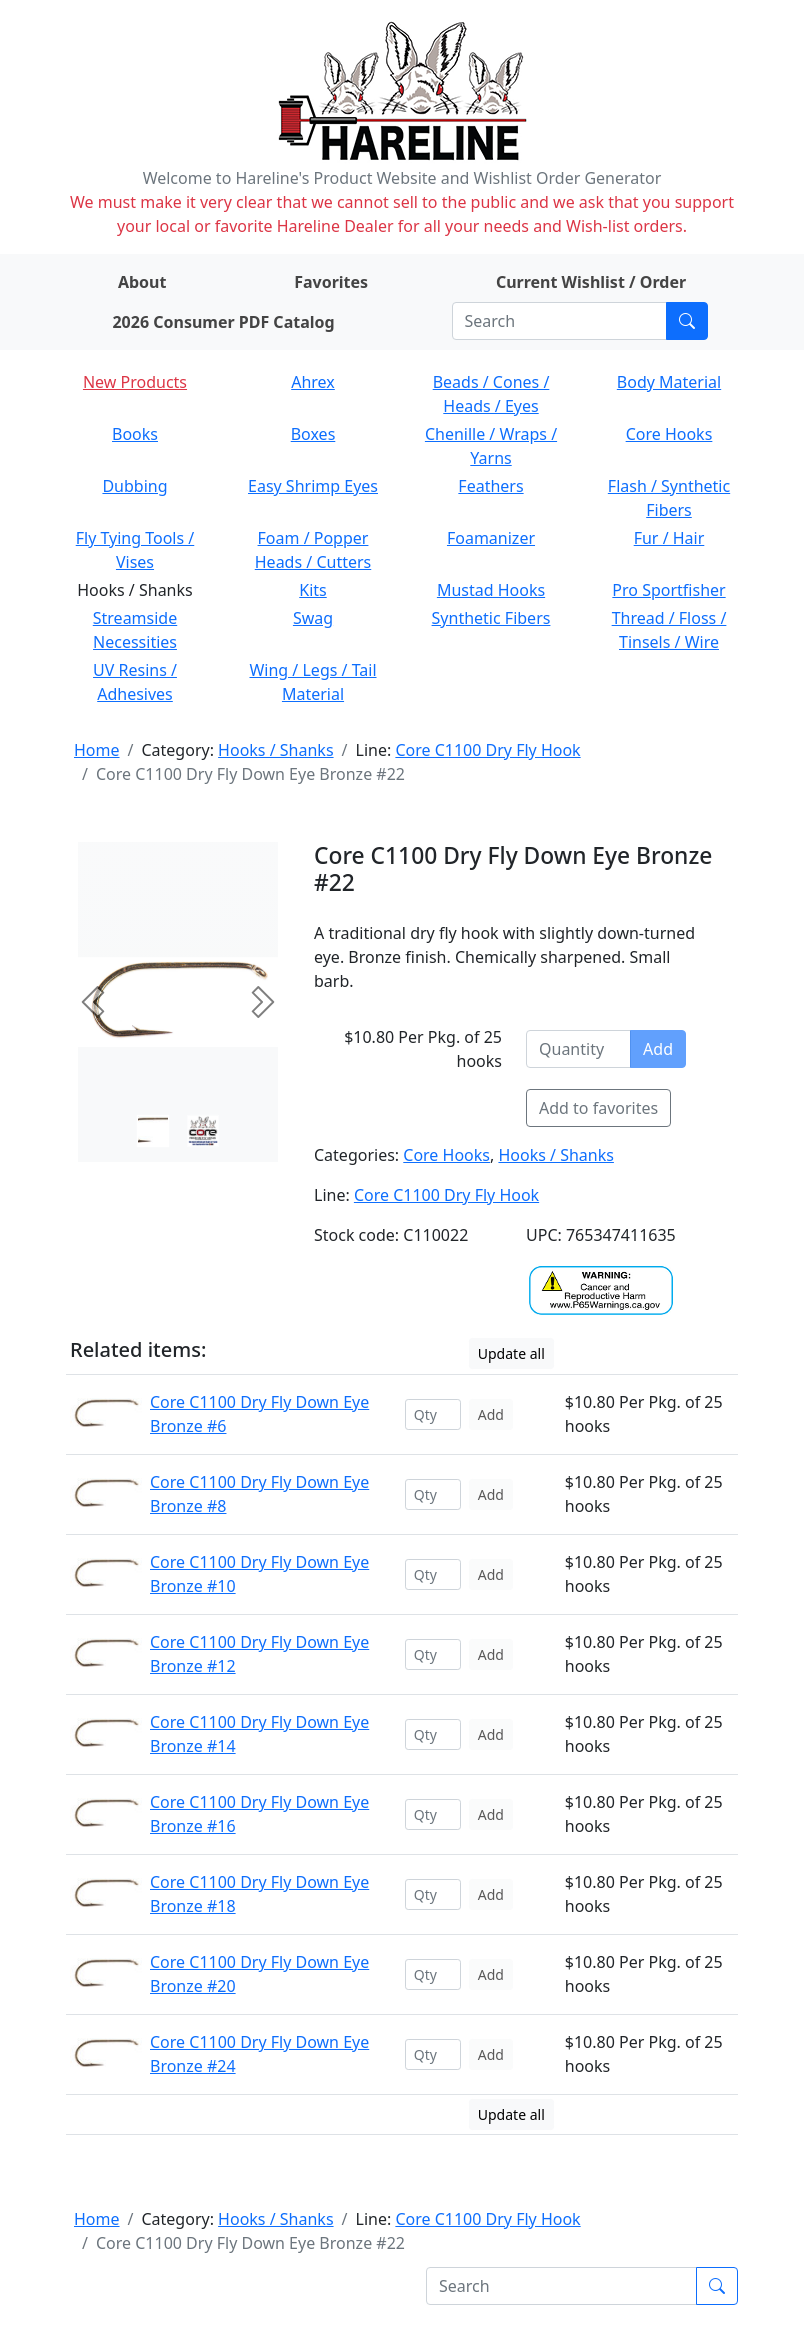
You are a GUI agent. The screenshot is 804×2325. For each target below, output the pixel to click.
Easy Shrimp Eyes (313, 486)
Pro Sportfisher (668, 590)
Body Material (669, 382)
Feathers (490, 486)
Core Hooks (669, 434)
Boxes (313, 434)
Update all (511, 1353)
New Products (135, 382)
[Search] (559, 321)
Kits (312, 590)
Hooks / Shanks (275, 750)
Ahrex (313, 382)
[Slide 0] (153, 1131)
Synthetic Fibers (491, 618)
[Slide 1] (203, 1131)
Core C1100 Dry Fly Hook (487, 750)
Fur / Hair (669, 538)
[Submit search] (687, 321)
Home (97, 750)
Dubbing (134, 486)
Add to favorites (598, 1108)
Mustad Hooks (491, 590)
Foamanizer (491, 538)
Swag (313, 618)
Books (135, 434)
